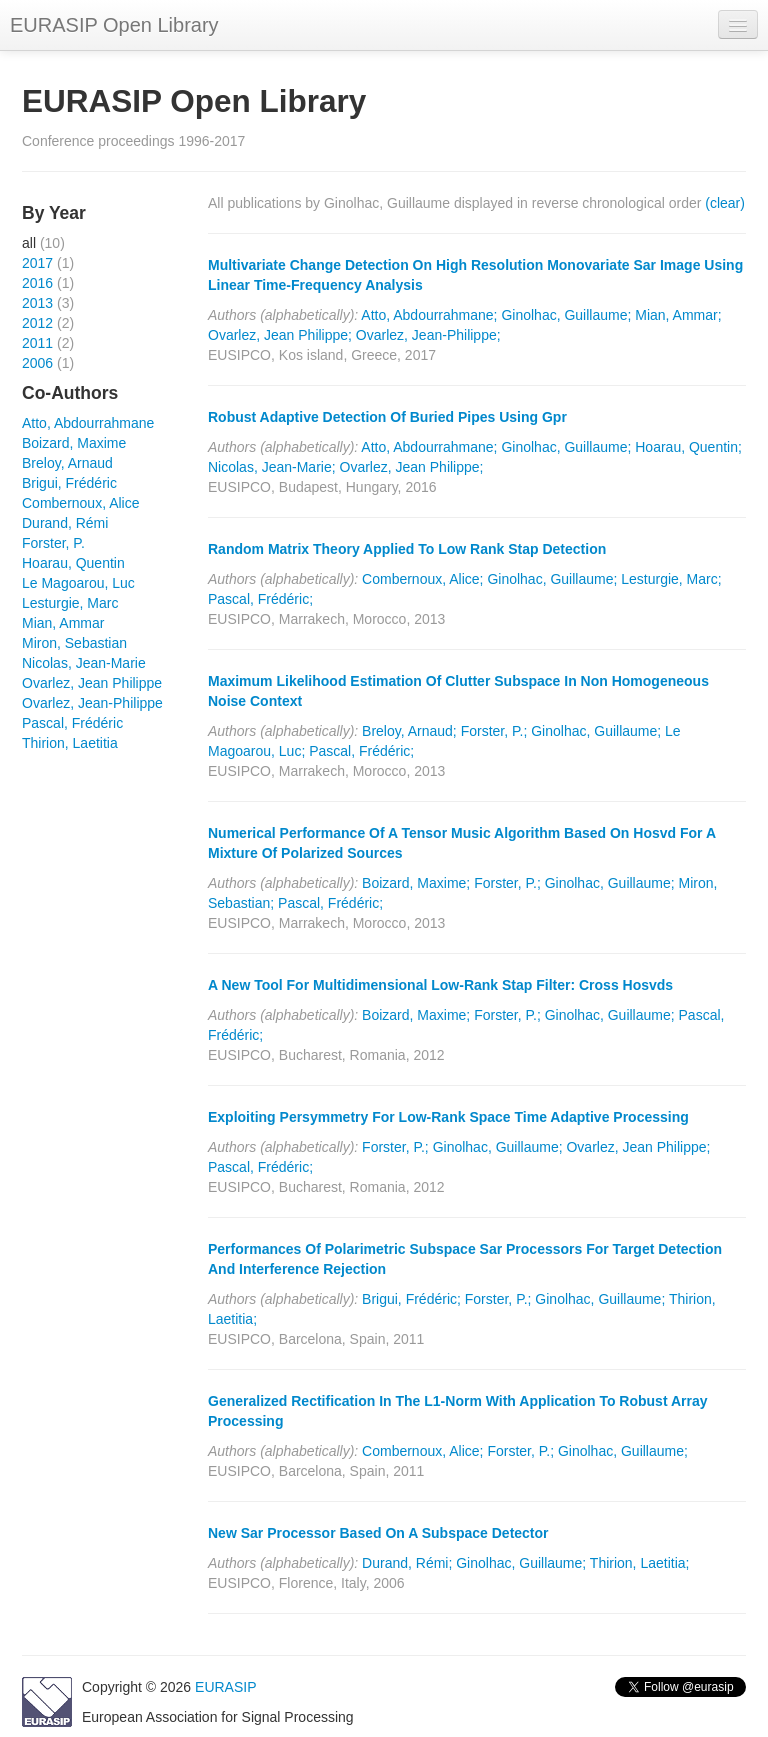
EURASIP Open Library (114, 25)
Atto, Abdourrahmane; (429, 315)
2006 (37, 363)
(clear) (725, 203)
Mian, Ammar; (678, 315)
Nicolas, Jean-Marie (84, 663)
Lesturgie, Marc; (671, 579)
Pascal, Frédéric (72, 723)
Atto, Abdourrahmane (88, 423)
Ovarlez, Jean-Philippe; (428, 335)
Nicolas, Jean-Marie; (272, 467)
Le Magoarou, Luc (78, 583)
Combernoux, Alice (81, 503)
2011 (37, 343)
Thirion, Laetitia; (640, 1563)
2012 (37, 323)
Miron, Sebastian (74, 643)
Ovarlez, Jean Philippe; (280, 335)
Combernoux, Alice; (422, 579)
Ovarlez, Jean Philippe (92, 683)
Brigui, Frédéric (69, 483)
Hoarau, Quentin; (688, 447)
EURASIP (225, 1687)
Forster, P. (53, 543)
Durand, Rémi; (407, 1563)
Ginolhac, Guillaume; (566, 315)
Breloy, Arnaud (67, 463)
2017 (37, 263)
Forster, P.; (494, 731)
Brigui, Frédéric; (411, 1299)
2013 (37, 303)
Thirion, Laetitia (70, 743)
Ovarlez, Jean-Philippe (92, 703)
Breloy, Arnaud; (409, 731)
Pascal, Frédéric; (260, 599)
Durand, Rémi (65, 523)
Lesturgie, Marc (70, 603)
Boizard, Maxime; (416, 883)
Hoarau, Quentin (73, 563)
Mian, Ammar (63, 623)
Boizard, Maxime (74, 443)
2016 (37, 283)
